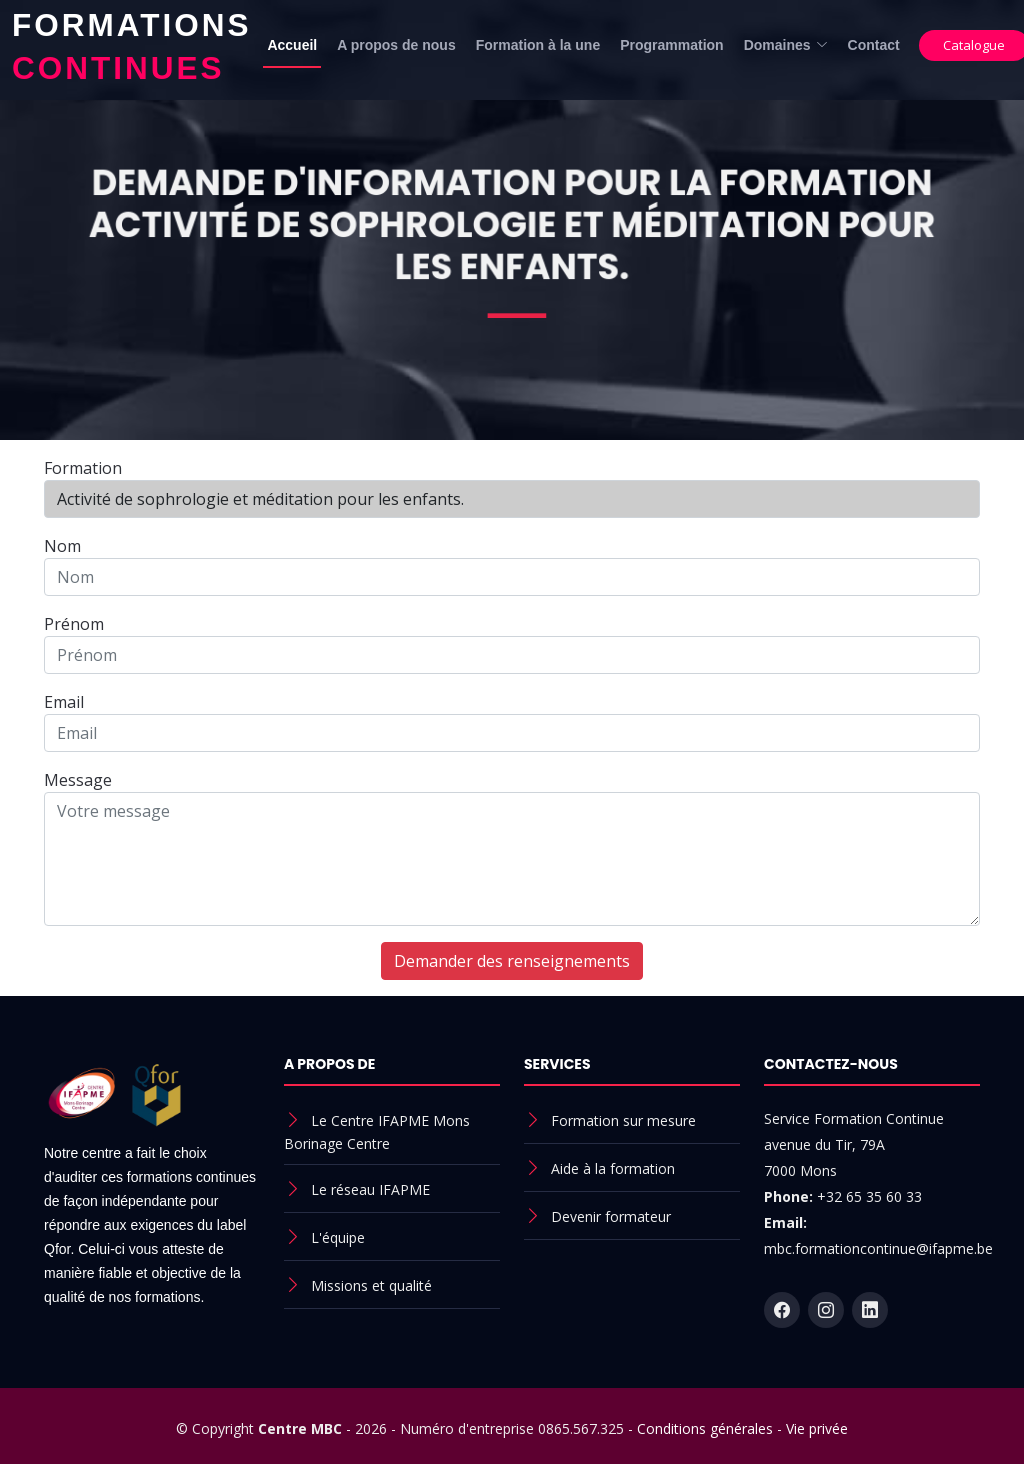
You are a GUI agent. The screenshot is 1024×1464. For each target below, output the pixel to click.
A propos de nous (396, 45)
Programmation (671, 45)
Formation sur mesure (623, 1120)
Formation (83, 468)
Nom (62, 546)
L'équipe (338, 1237)
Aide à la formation (613, 1168)
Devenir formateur (611, 1216)
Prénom (74, 624)
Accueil (292, 45)
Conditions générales (705, 1428)
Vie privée (817, 1428)
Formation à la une (538, 45)
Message (78, 780)
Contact (874, 45)
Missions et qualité (371, 1285)
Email (64, 702)
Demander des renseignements (512, 961)
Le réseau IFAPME (370, 1189)
